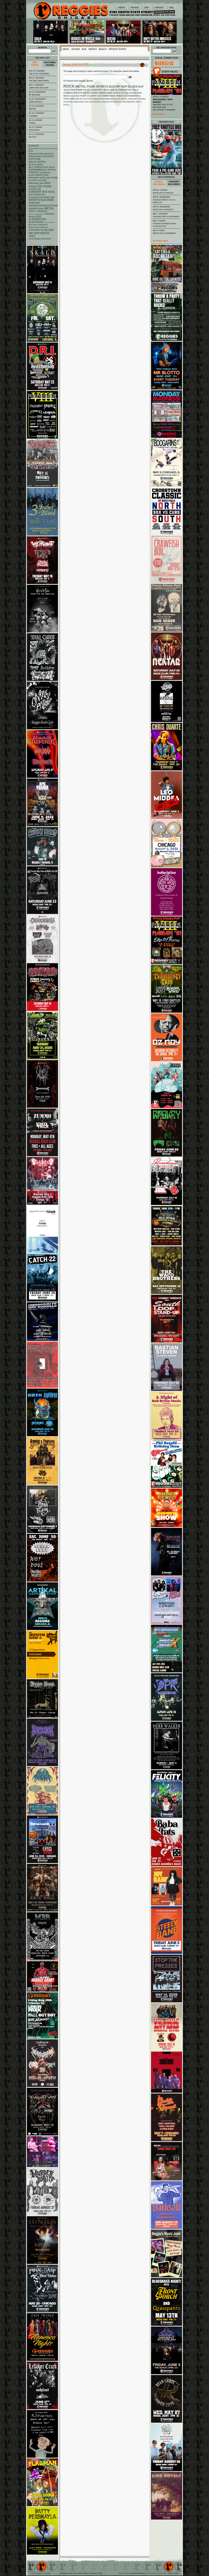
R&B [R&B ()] (126, 93)
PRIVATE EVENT (117, 49)
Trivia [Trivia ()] (66, 99)
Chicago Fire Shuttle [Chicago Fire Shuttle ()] (41, 154)
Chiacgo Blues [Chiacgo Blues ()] (49, 222)
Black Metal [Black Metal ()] (121, 99)
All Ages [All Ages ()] (35, 167)
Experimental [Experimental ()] (133, 96)
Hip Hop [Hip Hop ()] (121, 86)
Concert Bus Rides (174, 182)
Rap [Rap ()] (141, 86)
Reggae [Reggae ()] (74, 99)
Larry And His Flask (38, 88)
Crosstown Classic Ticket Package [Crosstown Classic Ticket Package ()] (45, 149)
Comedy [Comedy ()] (68, 92)
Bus (84, 49)
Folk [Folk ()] (135, 90)
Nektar (32, 109)
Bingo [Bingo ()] (66, 96)
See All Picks (158, 114)
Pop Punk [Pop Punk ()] (87, 99)
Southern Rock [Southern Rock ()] (106, 96)
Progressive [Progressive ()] (129, 102)
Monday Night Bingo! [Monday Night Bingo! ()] (36, 214)
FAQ (171, 7)
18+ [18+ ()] (53, 197)
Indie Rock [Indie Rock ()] (78, 102)
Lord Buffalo (35, 102)
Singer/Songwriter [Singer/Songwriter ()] (103, 99)
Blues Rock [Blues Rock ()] (36, 164)
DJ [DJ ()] (81, 99)
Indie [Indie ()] (79, 89)
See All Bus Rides (160, 241)
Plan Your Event (75, 2573)
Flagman (33, 116)
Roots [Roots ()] (139, 102)
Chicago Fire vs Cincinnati (166, 217)
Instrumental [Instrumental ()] (37, 194)
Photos (135, 7)
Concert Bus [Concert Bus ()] (100, 89)
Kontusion (34, 130)
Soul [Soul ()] (86, 89)
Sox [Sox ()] (38, 216)
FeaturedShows (50, 63)
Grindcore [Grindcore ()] (35, 156)
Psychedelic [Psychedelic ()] (116, 102)
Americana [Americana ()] (105, 92)
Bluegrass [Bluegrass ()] (35, 197)
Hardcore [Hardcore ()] (135, 93)
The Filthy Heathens (39, 74)
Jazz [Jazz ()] (66, 89)
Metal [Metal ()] (80, 86)
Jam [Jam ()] (111, 89)
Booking (63, 2573)
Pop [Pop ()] (72, 89)
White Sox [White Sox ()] (42, 175)
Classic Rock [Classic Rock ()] (78, 96)
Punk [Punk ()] (91, 86)
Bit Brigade (34, 95)
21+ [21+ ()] (40, 186)
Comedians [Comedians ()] (45, 173)
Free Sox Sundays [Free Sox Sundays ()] (38, 227)
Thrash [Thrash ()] (141, 99)
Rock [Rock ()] (69, 86)
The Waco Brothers (39, 81)
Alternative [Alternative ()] (123, 90)
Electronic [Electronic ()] (95, 102)
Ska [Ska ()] (86, 102)
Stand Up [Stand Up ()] (118, 93)
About (121, 7)
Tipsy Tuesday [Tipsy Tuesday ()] (38, 211)
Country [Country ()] (92, 96)
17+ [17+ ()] (31, 151)
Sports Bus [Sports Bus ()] (105, 86)
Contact (159, 7)
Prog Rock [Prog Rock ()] (48, 167)
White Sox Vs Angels (163, 193)
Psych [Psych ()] (66, 105)
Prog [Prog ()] (32, 217)
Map (147, 7)
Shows (75, 49)
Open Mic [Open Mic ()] (132, 99)
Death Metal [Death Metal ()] (82, 92)
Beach (103, 49)
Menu (66, 49)
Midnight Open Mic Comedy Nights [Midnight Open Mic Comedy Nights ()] (49, 178)
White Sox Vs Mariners (164, 233)
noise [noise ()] (32, 175)
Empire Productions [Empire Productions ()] (43, 205)
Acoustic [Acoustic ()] (68, 102)
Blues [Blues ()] (132, 86)
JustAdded (34, 63)
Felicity (33, 137)
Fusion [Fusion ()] (33, 186)
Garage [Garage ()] (105, 102)
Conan (32, 123)
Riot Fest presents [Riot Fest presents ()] (38, 225)
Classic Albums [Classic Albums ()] (38, 180)
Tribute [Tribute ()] (120, 96)
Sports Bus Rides (159, 182)
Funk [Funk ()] (94, 92)
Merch (92, 49)
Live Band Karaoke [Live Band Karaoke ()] (40, 239)
